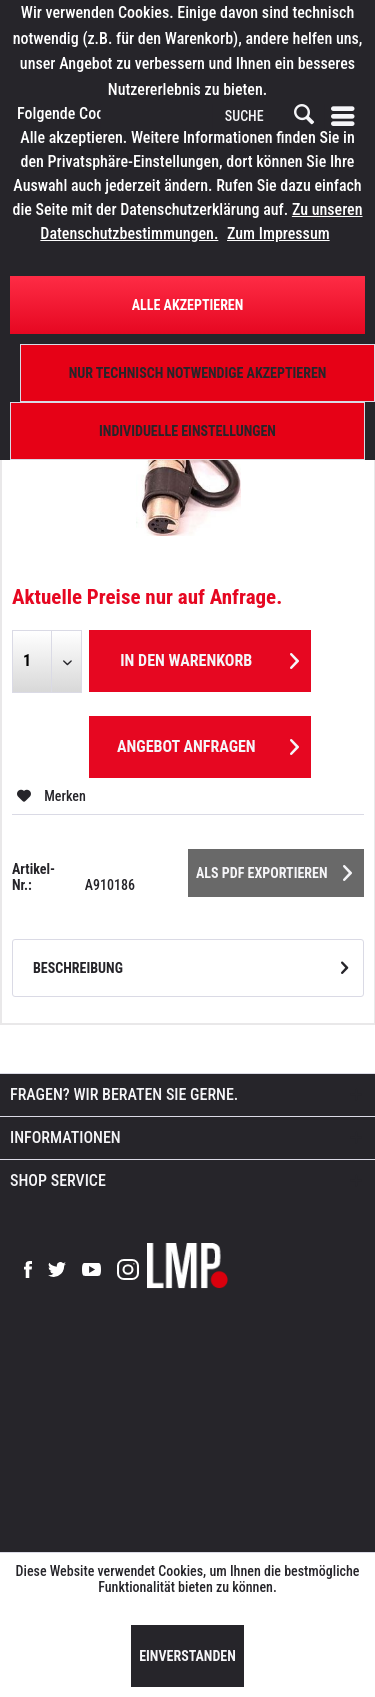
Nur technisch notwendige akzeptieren (198, 373)
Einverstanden (187, 1656)
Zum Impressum (278, 233)
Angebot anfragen (208, 743)
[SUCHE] (268, 117)
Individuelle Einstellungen (187, 431)
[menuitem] (347, 116)
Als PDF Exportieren (274, 869)
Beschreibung (78, 968)
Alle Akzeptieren (188, 305)
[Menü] (347, 116)
